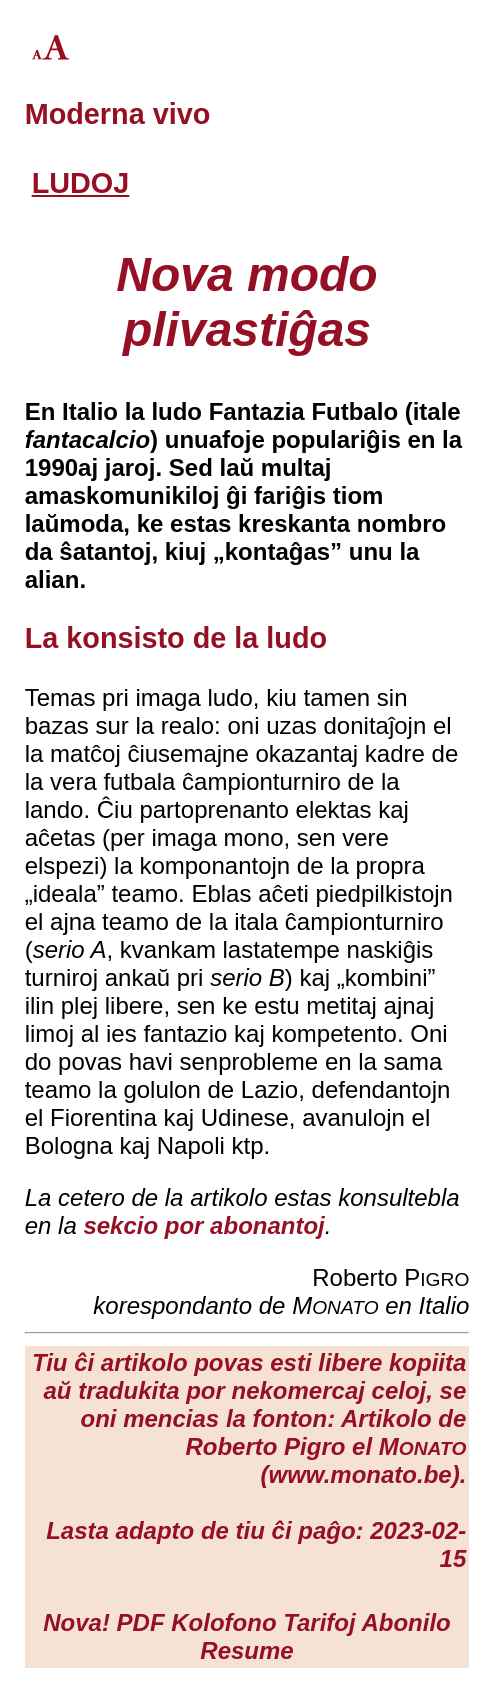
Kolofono (223, 1622)
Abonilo (405, 1622)
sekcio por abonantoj (203, 1225)
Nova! (76, 1622)
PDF (141, 1622)
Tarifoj (319, 1622)
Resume (246, 1650)
